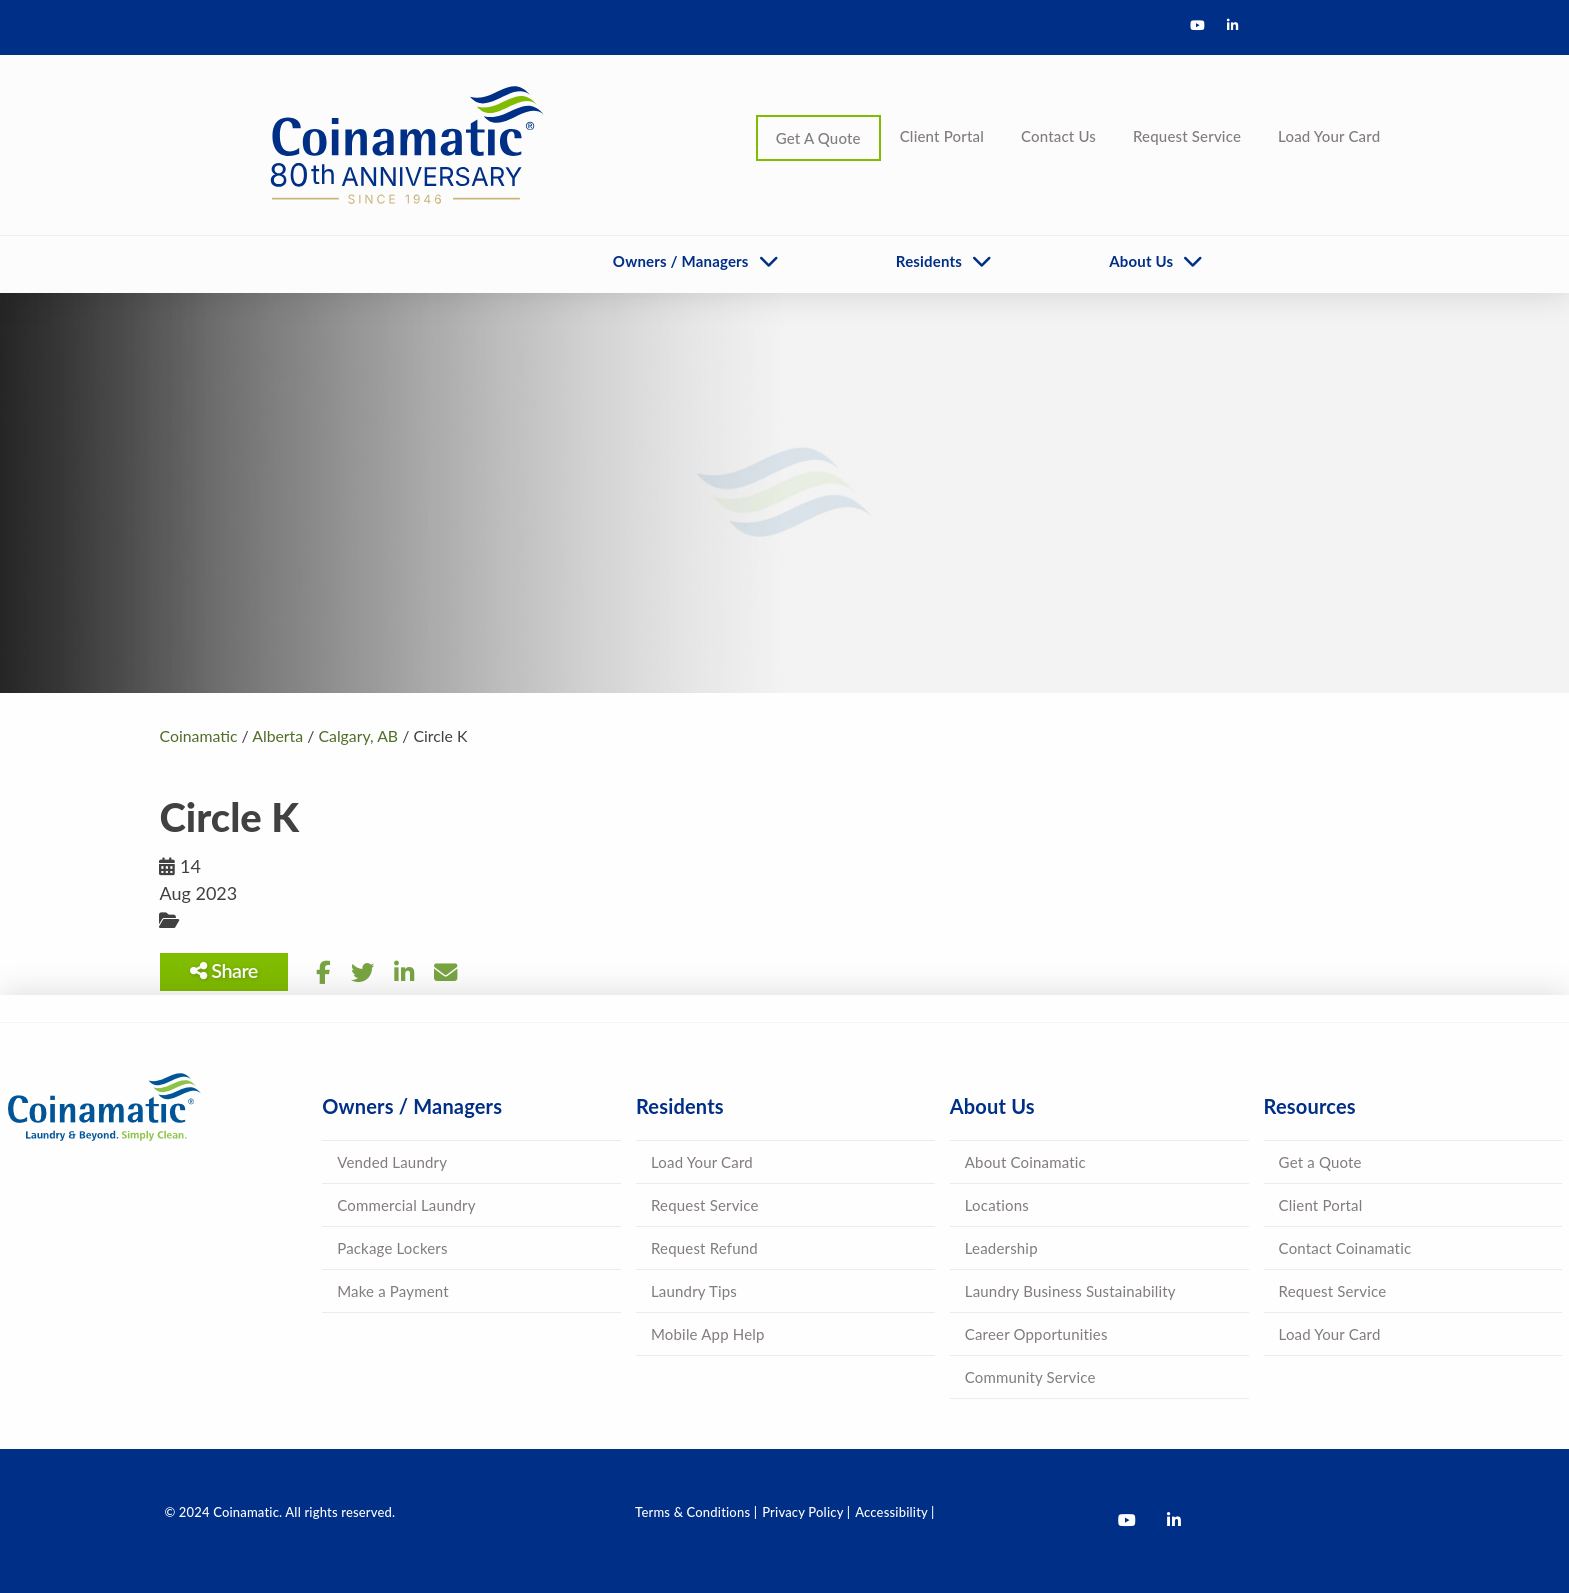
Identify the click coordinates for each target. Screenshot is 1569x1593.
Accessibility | (894, 1512)
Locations (997, 1205)
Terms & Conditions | (696, 1512)
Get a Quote (1320, 1162)
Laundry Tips (694, 1291)
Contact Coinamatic (1345, 1248)
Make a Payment (393, 1291)
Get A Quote (818, 138)
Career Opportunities (1036, 1334)
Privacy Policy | (806, 1512)
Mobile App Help (708, 1334)
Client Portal (942, 136)
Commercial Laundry (406, 1205)
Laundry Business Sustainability (1070, 1291)
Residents (929, 261)
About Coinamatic (1025, 1162)
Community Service (1030, 1377)
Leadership (1001, 1248)
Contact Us (1058, 136)
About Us (1141, 261)
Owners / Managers (681, 261)
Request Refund (704, 1248)
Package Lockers (392, 1248)
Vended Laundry (392, 1162)
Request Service (1187, 136)
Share (223, 970)
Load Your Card (1329, 136)
